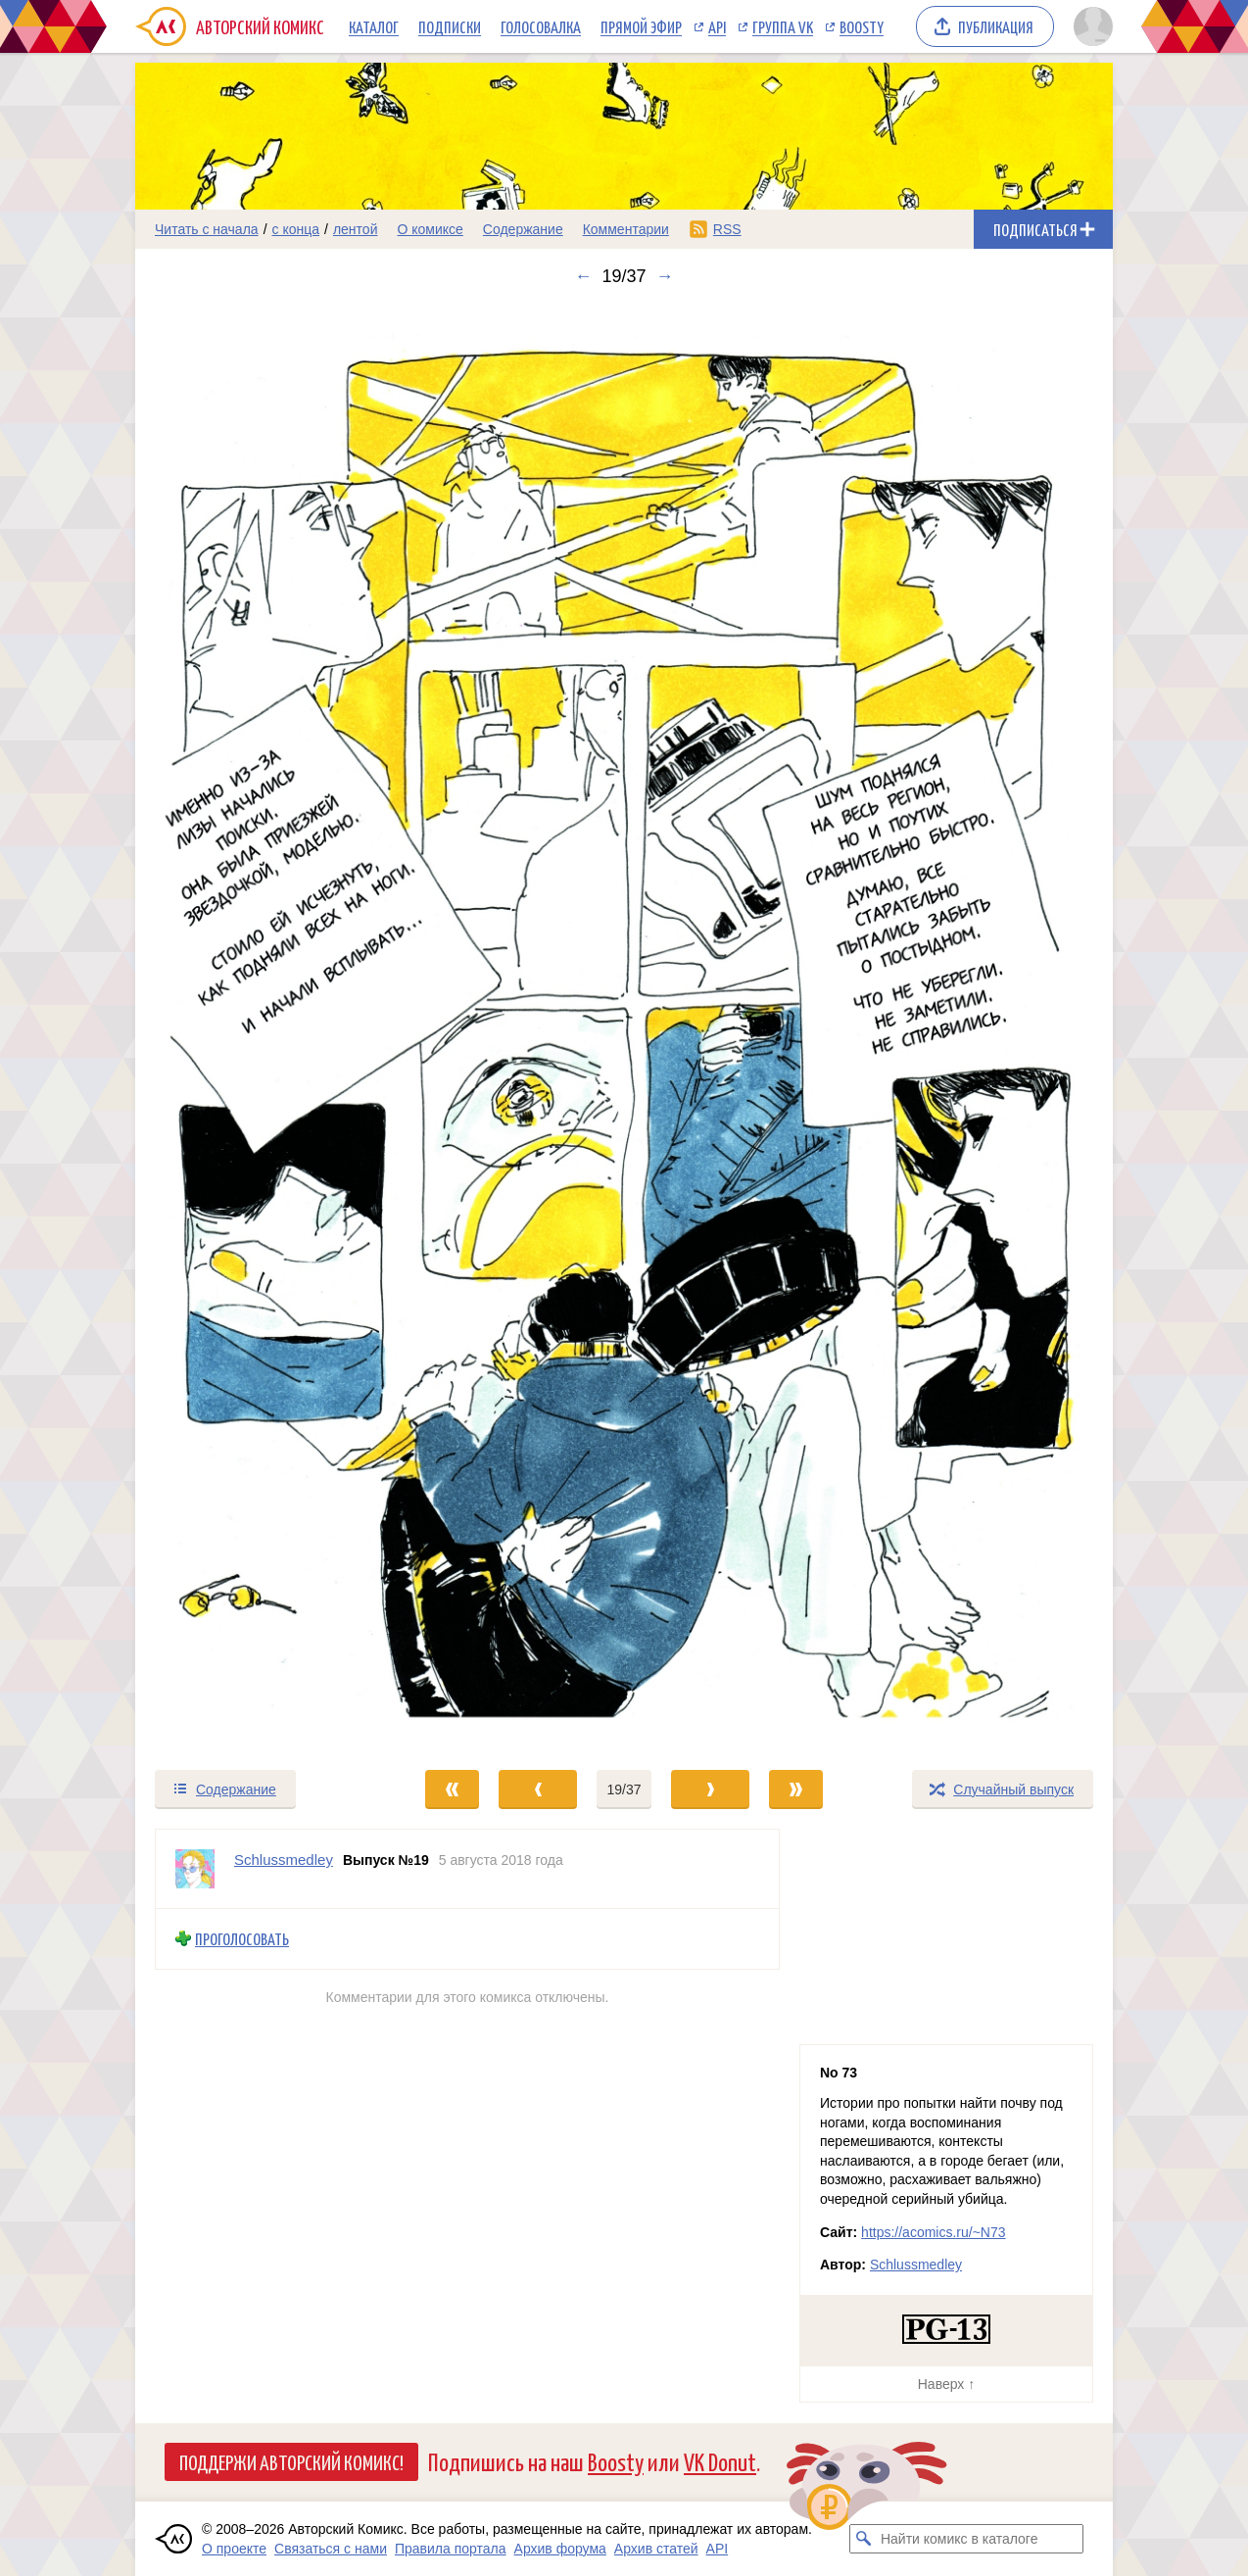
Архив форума (560, 2548)
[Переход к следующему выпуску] (624, 1027)
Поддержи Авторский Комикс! (291, 2461)
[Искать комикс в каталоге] (864, 2538)
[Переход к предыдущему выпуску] (257, 1027)
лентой (355, 229)
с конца (296, 229)
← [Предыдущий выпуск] (583, 276)
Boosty (862, 26)
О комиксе (429, 229)
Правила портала (450, 2548)
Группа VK (782, 26)
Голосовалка (541, 26)
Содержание (523, 229)
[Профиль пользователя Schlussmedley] (195, 1868)
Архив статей (656, 2548)
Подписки (449, 26)
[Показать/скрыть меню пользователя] (1090, 26)
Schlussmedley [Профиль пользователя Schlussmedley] (283, 1859)
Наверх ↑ (946, 2384)
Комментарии (626, 229)
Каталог (374, 26)
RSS (727, 229)
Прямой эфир (641, 26)
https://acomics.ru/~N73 (933, 2232)
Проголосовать (242, 1939)
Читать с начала (207, 229)
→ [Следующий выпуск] (665, 276)
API (717, 26)
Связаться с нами (330, 2548)
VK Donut (720, 2461)
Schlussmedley (916, 2264)
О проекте (234, 2548)
